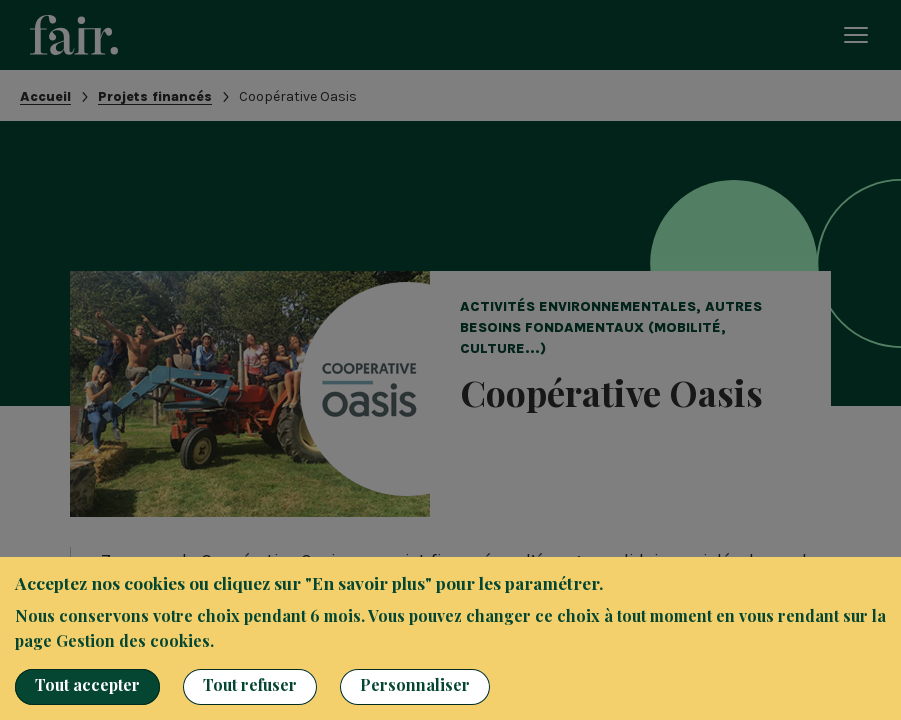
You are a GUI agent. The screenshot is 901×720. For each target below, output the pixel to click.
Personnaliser (415, 684)
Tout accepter (87, 684)
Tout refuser (250, 684)
